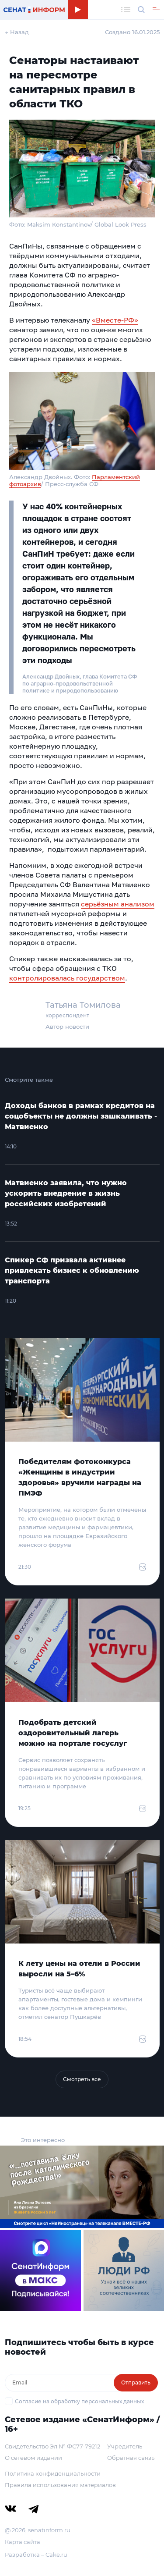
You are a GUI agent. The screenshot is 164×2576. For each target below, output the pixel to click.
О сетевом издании (33, 2457)
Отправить (135, 2382)
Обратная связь (130, 2457)
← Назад (17, 32)
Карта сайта (22, 2541)
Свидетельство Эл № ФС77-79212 (52, 2446)
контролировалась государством (67, 978)
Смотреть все (82, 2079)
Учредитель (124, 2446)
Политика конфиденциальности (53, 2473)
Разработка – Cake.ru (36, 2554)
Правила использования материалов (60, 2484)
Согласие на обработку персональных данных (79, 2401)
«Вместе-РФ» (115, 320)
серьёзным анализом (117, 903)
